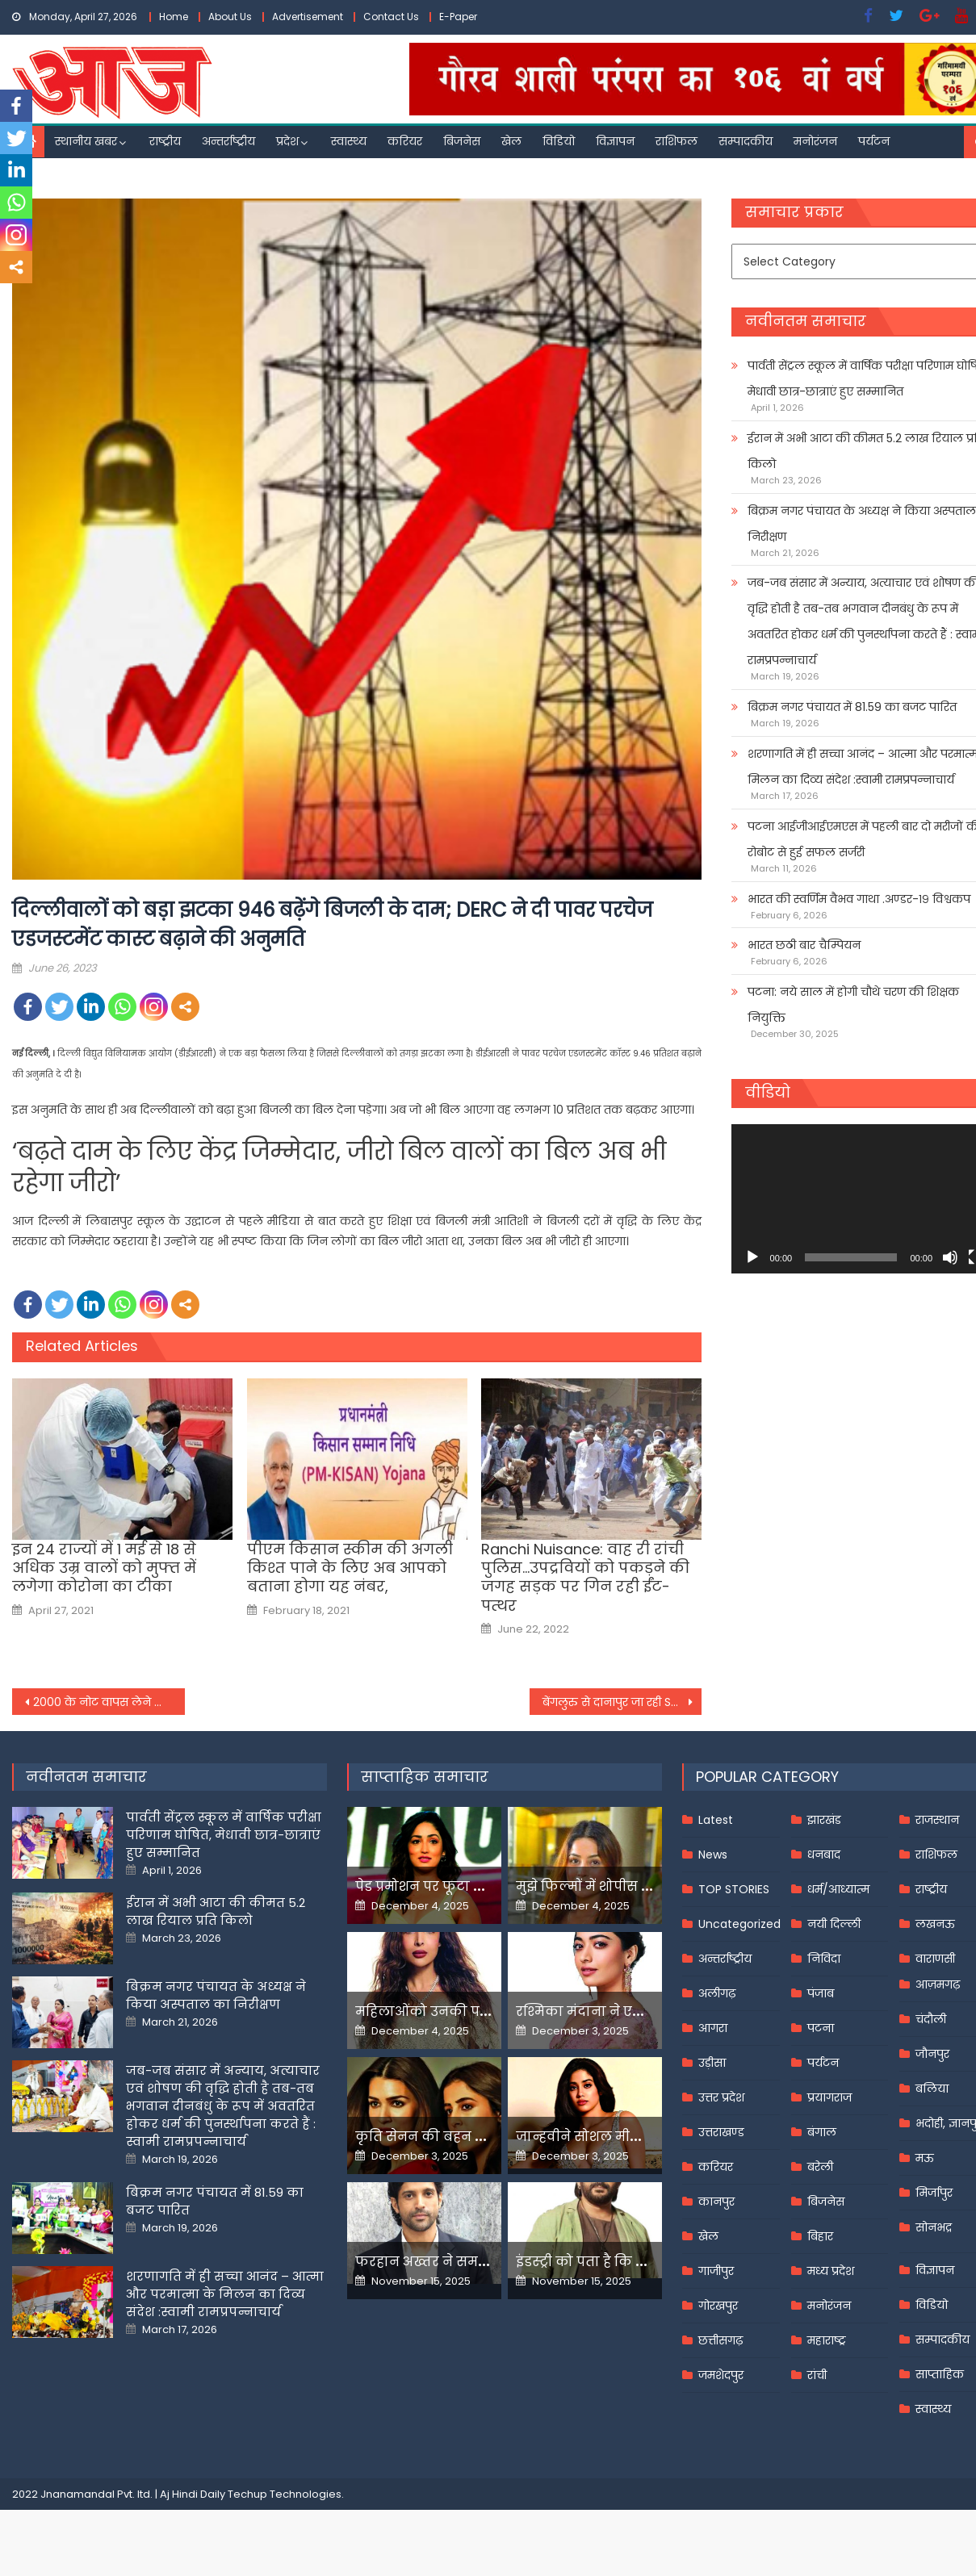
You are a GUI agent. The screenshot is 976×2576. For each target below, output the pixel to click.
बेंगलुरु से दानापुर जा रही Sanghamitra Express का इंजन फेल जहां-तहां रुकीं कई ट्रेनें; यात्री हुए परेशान (622, 1702)
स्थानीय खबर (86, 141)
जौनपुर (932, 2054)
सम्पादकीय (745, 141)
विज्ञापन (615, 141)
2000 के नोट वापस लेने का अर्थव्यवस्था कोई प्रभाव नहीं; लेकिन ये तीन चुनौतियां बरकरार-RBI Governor (109, 1702)
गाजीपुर (716, 2271)
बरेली (820, 2167)
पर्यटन (874, 141)
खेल (511, 141)
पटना (820, 2028)
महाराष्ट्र (826, 2340)
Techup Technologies (284, 2494)
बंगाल (821, 2132)
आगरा (712, 2028)
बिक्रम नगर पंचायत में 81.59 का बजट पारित (852, 707)
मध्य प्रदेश (830, 2271)
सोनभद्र (933, 2227)
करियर (404, 141)
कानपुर (716, 2201)
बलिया (932, 2088)
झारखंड (824, 1820)
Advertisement (307, 16)
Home (173, 16)
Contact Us (391, 16)
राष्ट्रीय (165, 141)
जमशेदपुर (721, 2375)
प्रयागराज (829, 2097)
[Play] (752, 1257)
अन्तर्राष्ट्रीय (228, 141)
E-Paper (458, 16)
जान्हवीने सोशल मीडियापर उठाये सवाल (634, 2136)
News (712, 1854)
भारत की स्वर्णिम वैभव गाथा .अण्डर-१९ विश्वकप (859, 899)
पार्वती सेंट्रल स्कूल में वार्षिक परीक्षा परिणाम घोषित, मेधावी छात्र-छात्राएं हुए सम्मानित (223, 1835)
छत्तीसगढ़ (720, 2340)
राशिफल (676, 141)
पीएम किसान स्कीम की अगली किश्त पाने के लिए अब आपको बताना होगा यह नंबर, (350, 1568)
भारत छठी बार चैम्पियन (804, 945)
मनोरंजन (815, 141)
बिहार (820, 2236)
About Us (230, 16)
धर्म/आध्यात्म (838, 1889)
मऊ (924, 2158)
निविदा (823, 1959)
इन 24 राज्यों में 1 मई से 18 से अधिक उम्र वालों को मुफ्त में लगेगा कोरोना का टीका (104, 1568)
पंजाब (820, 1993)
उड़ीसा (712, 2063)
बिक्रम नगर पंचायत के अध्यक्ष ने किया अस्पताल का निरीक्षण (216, 1995)
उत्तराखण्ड (721, 2132)
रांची (817, 2375)
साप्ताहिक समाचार (424, 1777)
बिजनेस (461, 141)
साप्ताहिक (939, 2374)
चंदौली (930, 2019)
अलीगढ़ (716, 1993)
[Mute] (950, 1257)
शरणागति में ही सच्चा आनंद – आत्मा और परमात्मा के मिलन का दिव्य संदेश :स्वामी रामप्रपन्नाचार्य (225, 2294)
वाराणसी (935, 1959)
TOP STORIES (733, 1889)
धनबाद (823, 1854)
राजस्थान (937, 1820)
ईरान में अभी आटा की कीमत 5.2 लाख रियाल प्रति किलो (215, 1911)
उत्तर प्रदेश (721, 2097)
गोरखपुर (718, 2306)
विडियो (558, 141)
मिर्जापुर (934, 2193)
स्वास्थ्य (349, 141)
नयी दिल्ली (834, 1924)
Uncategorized (739, 1924)
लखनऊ (935, 1924)
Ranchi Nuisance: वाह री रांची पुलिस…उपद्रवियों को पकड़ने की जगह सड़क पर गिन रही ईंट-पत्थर (585, 1578)
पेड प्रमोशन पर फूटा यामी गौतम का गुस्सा (478, 1886)
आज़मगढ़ (937, 1984)
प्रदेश (287, 141)
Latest (715, 1820)
